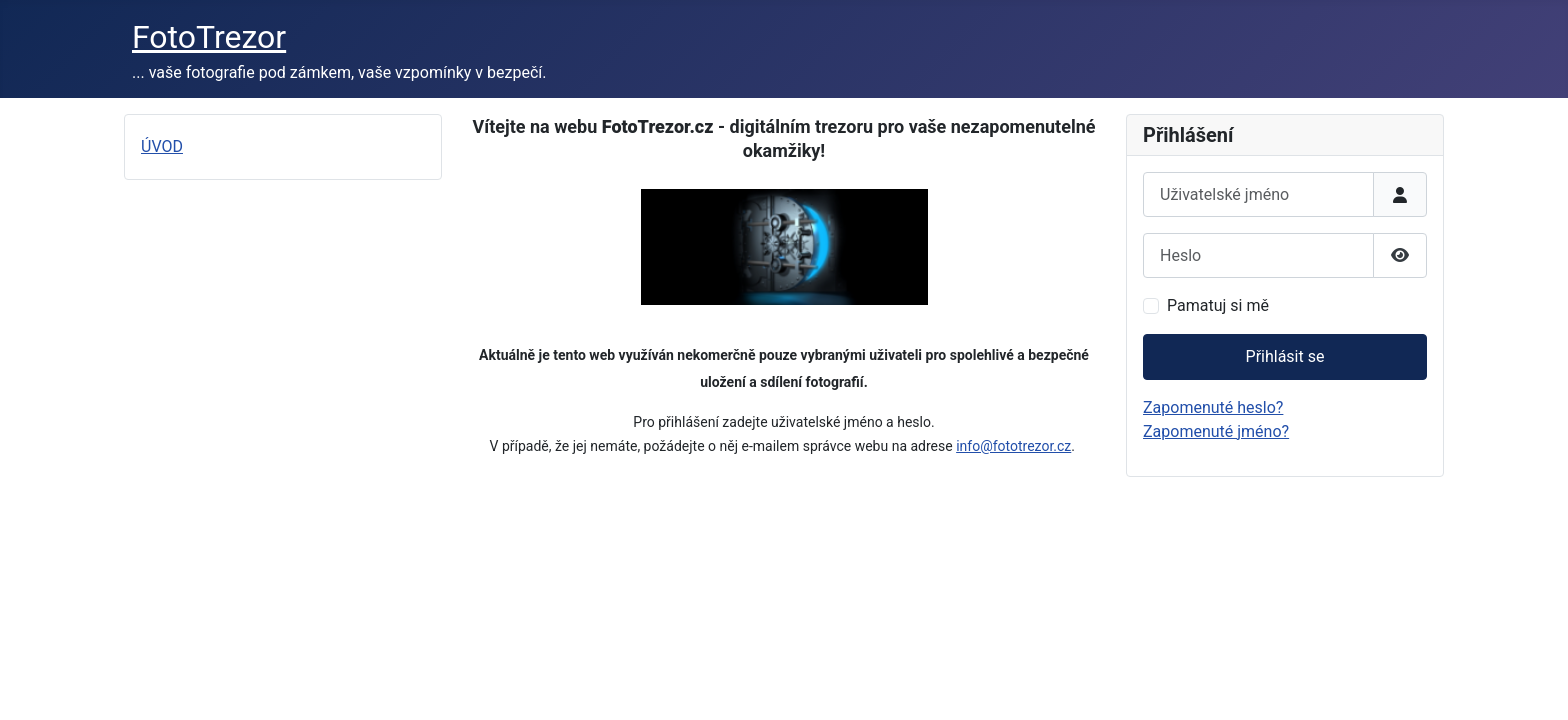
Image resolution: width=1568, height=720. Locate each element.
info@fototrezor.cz (1013, 446)
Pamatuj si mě (1218, 305)
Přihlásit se (1285, 356)
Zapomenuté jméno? (1216, 431)
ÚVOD (162, 146)
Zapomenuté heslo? (1213, 407)
